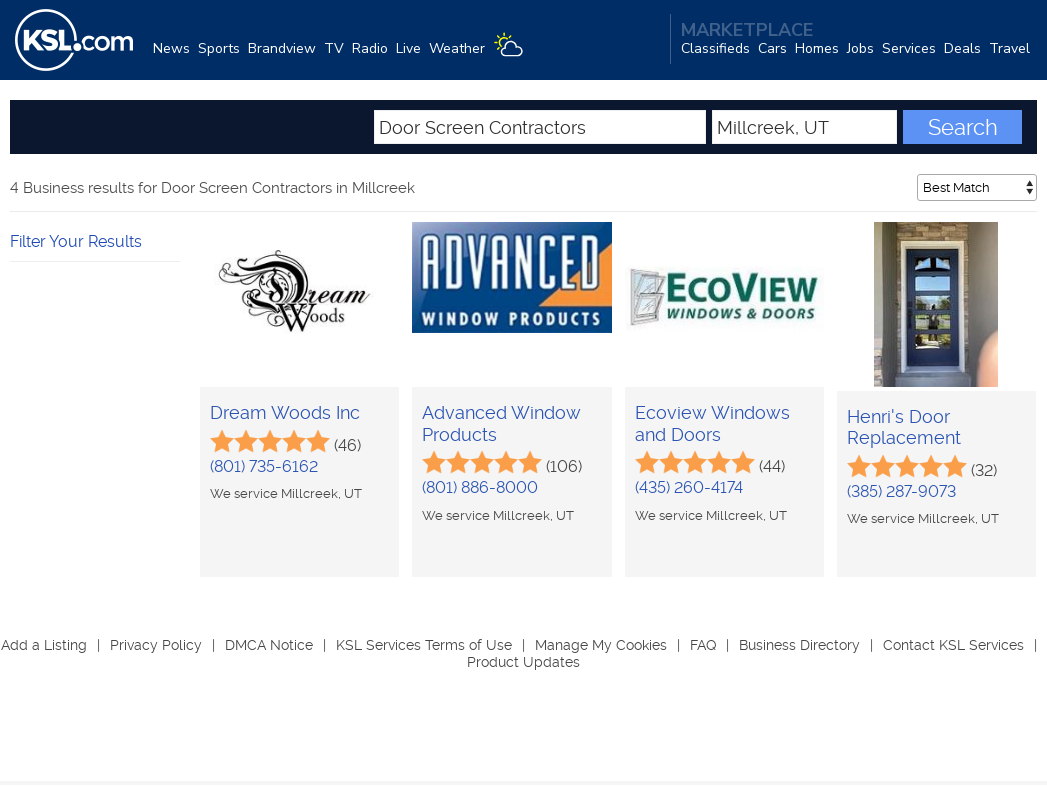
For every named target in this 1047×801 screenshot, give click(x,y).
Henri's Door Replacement (904, 427)
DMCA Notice (269, 645)
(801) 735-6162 (264, 466)
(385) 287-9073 (901, 491)
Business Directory (799, 645)
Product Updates (523, 662)
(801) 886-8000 (480, 487)
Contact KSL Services (953, 645)
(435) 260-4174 (689, 487)
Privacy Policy (156, 645)
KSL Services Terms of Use (424, 645)
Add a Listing (44, 645)
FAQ (703, 645)
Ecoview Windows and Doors (712, 423)
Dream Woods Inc (285, 412)
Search (963, 127)
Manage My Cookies (601, 645)
